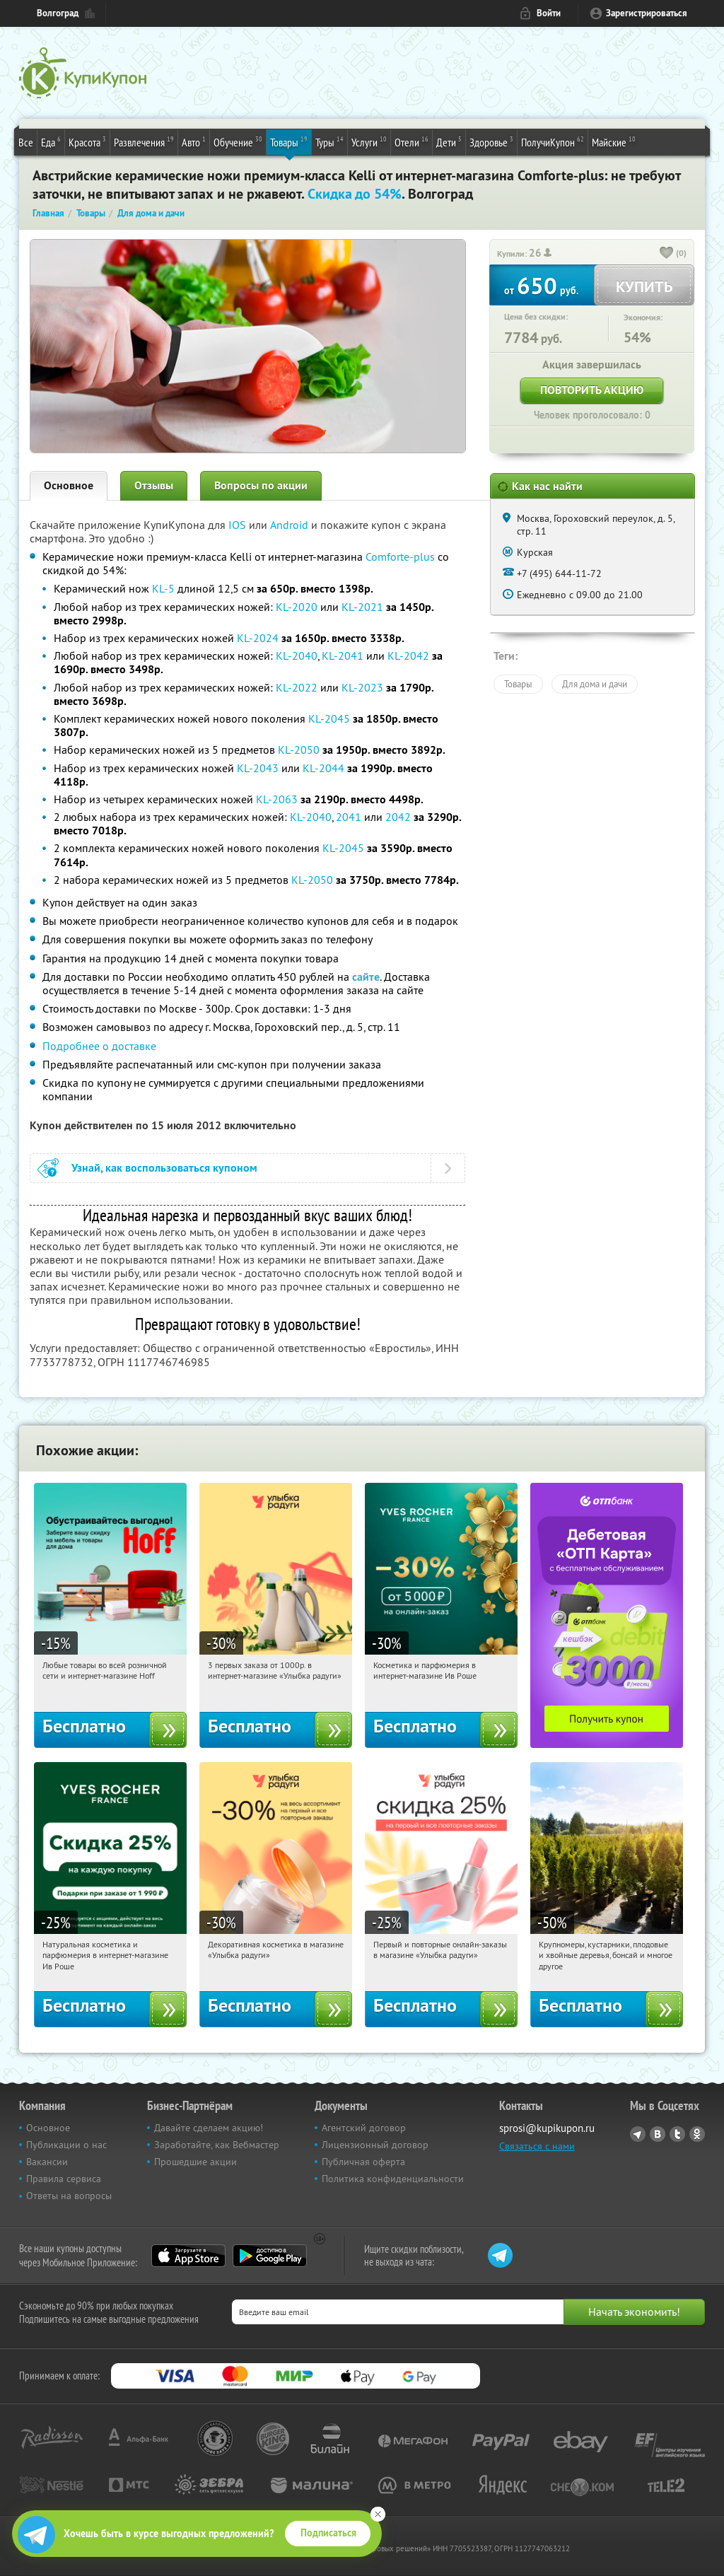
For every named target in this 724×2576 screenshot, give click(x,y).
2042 (398, 817)
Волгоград (57, 13)
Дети (449, 141)
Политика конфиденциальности (393, 2178)
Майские (614, 141)
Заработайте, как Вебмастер (216, 2144)
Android (290, 525)
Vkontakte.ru (657, 2134)
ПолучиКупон (552, 141)
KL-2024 (258, 638)
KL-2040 (296, 655)
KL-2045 (329, 718)
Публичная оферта (363, 2161)
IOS (238, 525)
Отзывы (153, 485)
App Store (188, 2255)
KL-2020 (296, 607)
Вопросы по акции (261, 485)
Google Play (270, 2255)
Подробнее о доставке (99, 1046)
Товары (289, 141)
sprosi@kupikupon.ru (547, 2128)
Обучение (238, 141)
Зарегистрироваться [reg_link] (646, 13)
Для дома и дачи (594, 683)
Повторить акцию (591, 390)
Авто (194, 141)
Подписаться (328, 2533)
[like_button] (667, 254)
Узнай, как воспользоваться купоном (164, 1167)
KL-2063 (277, 799)
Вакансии (47, 2161)
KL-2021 (362, 607)
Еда (51, 141)
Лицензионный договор (375, 2144)
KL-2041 (342, 655)
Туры (329, 141)
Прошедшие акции (195, 2161)
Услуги (369, 141)
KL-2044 (323, 768)
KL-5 (163, 588)
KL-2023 (362, 687)
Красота (87, 141)
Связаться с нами (537, 2146)
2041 (348, 817)
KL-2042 (408, 655)
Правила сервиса (63, 2178)
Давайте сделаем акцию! (208, 2127)
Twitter (677, 2134)
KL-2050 (299, 749)
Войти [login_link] (549, 13)
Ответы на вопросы (69, 2195)
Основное (68, 485)
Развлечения (144, 141)
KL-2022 (296, 687)
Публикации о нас (66, 2144)
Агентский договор (364, 2127)
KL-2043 (258, 768)
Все (25, 142)
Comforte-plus (400, 556)
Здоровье (491, 141)
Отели (411, 141)
